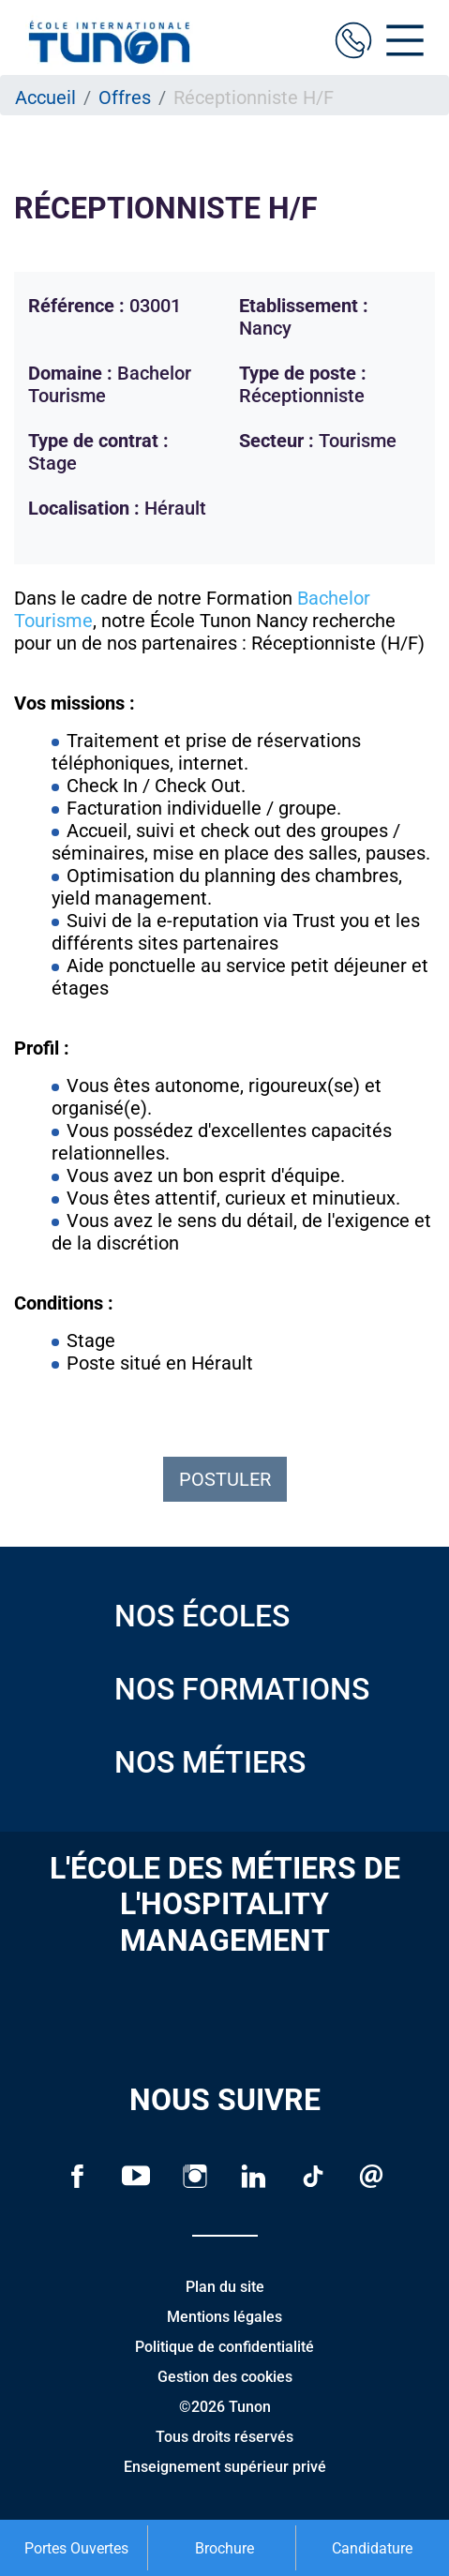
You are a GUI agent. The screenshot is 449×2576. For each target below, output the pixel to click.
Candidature (372, 2548)
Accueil (45, 97)
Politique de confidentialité (224, 2347)
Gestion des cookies (224, 2377)
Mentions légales (224, 2317)
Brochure (224, 2548)
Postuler (225, 1479)
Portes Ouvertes (76, 2548)
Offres (124, 97)
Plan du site (225, 2287)
